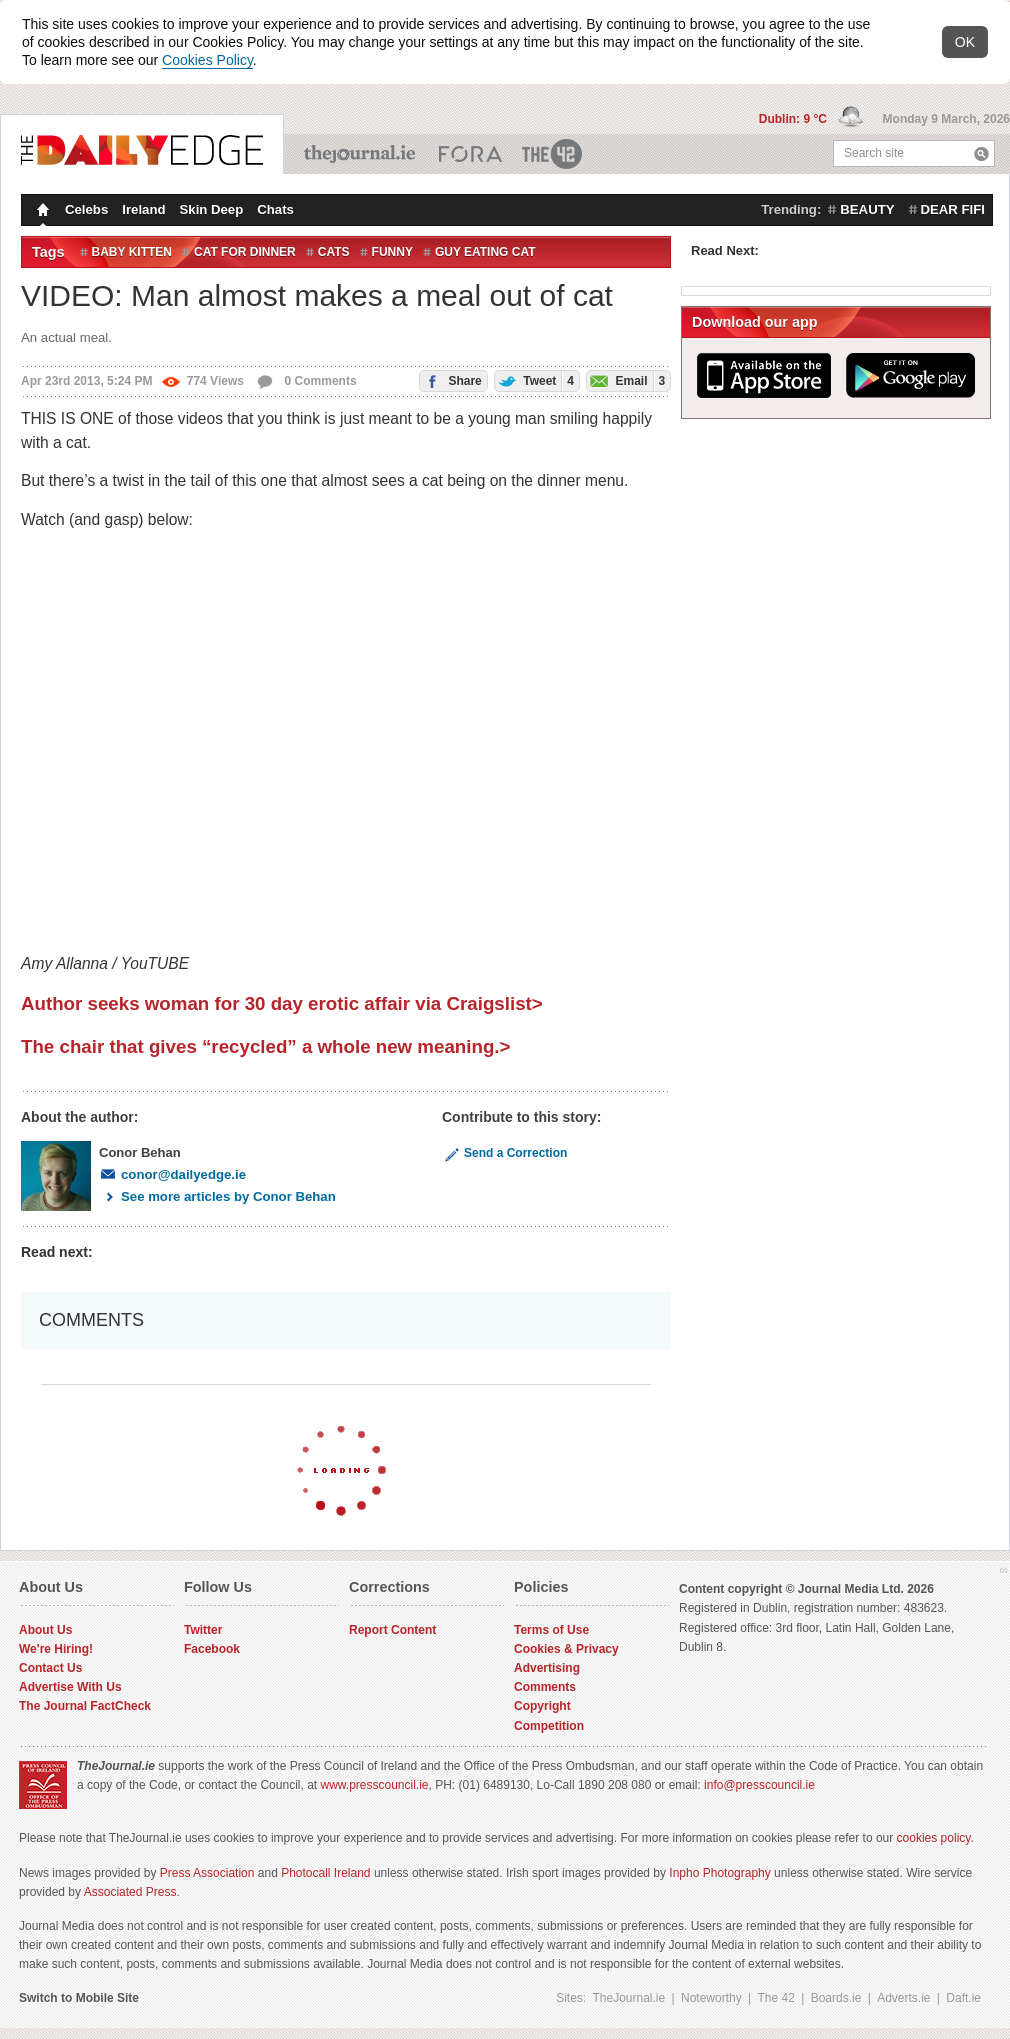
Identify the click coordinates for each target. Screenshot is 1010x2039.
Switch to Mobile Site (79, 1998)
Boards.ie (836, 1998)
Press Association (207, 1873)
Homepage (41, 212)
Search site (874, 153)
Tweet (534, 380)
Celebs (86, 209)
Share (451, 379)
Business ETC (470, 154)
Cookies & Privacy (566, 1649)
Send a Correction (504, 1153)
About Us (45, 1630)
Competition (549, 1726)
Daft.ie (963, 1998)
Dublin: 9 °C (794, 119)
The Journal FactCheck (85, 1706)
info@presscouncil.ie (759, 1785)
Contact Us (50, 1668)
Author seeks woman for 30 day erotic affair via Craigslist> (282, 1003)
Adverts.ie (903, 1998)
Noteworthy (711, 1998)
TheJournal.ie (361, 154)
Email (626, 380)
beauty (867, 209)
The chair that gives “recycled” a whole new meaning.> (265, 1046)
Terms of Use (551, 1630)
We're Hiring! (56, 1649)
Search (981, 153)
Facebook (212, 1649)
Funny (392, 252)
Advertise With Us (70, 1687)
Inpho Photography (719, 1873)
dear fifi (953, 209)
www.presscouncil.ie (374, 1785)
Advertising (547, 1668)
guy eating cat (485, 252)
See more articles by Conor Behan (217, 1196)
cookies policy (934, 1838)
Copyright (542, 1706)
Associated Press (130, 1892)
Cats (334, 252)
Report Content (392, 1630)
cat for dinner (245, 252)
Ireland (143, 209)
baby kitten (132, 252)
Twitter (203, 1630)
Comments (545, 1687)
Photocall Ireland (325, 1873)
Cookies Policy (207, 60)
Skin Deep (212, 209)
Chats (275, 209)
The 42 (553, 154)
